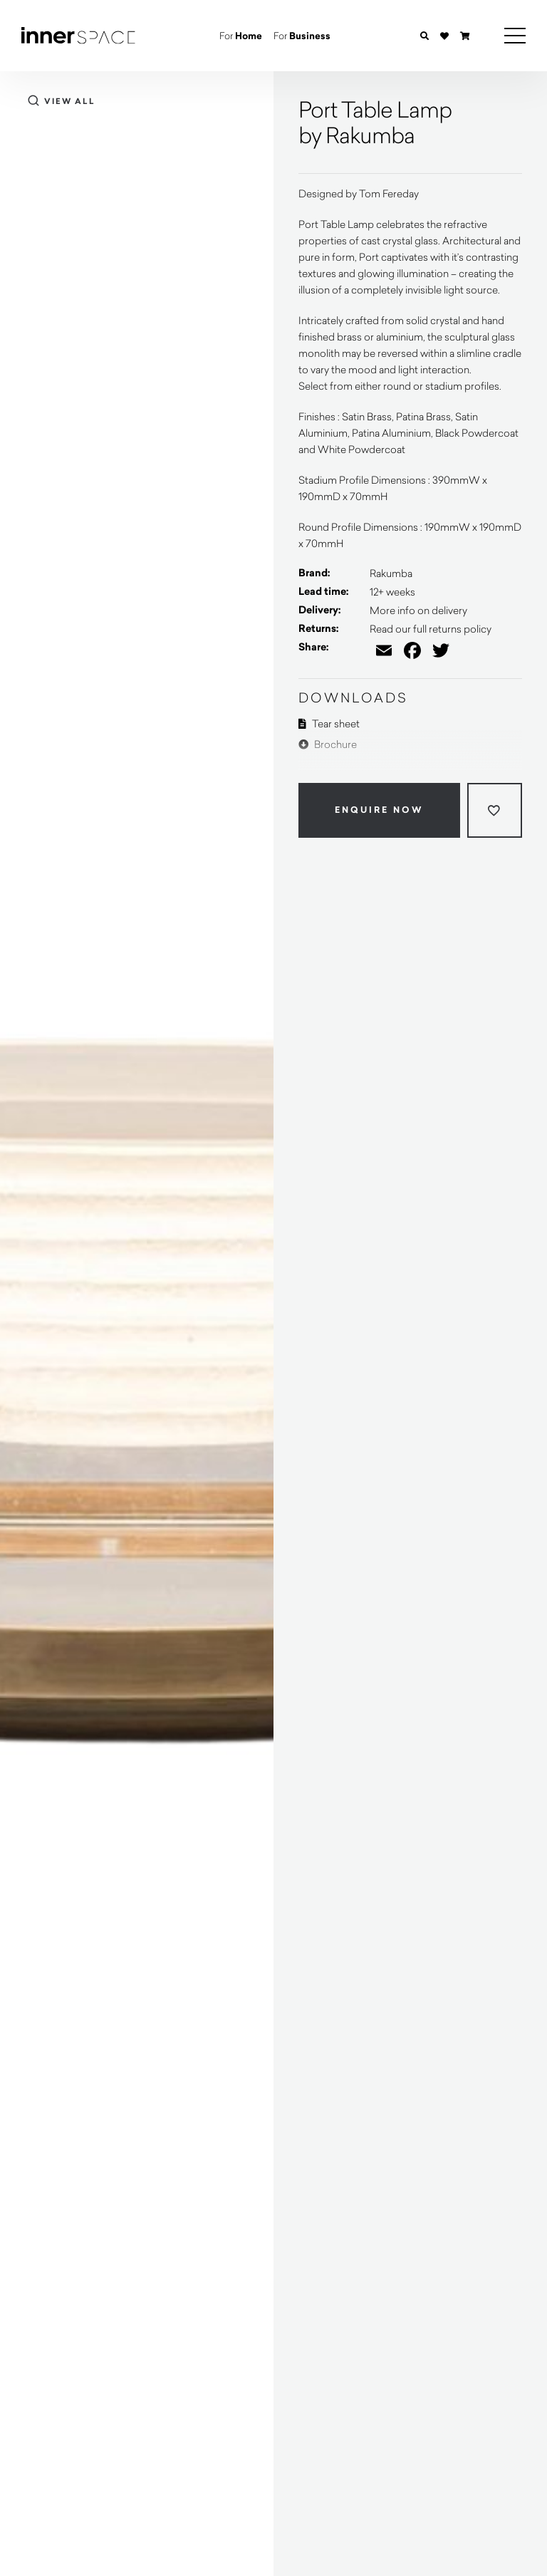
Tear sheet (329, 723)
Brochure (327, 744)
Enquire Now (379, 810)
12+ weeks (392, 591)
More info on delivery (418, 610)
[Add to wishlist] (494, 810)
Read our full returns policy (430, 628)
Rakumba (391, 573)
